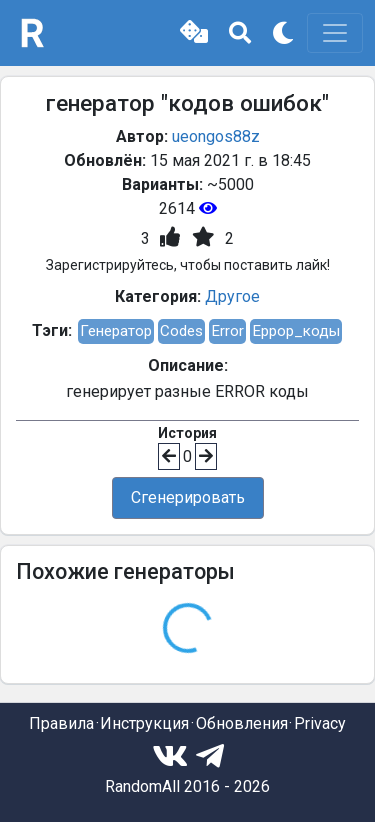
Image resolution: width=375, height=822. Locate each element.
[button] (194, 33)
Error (227, 331)
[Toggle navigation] (335, 33)
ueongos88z (216, 136)
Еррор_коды (296, 331)
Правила (61, 723)
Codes (181, 331)
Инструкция (144, 723)
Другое (232, 296)
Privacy (320, 723)
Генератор (116, 331)
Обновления (242, 723)
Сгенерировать (188, 497)
